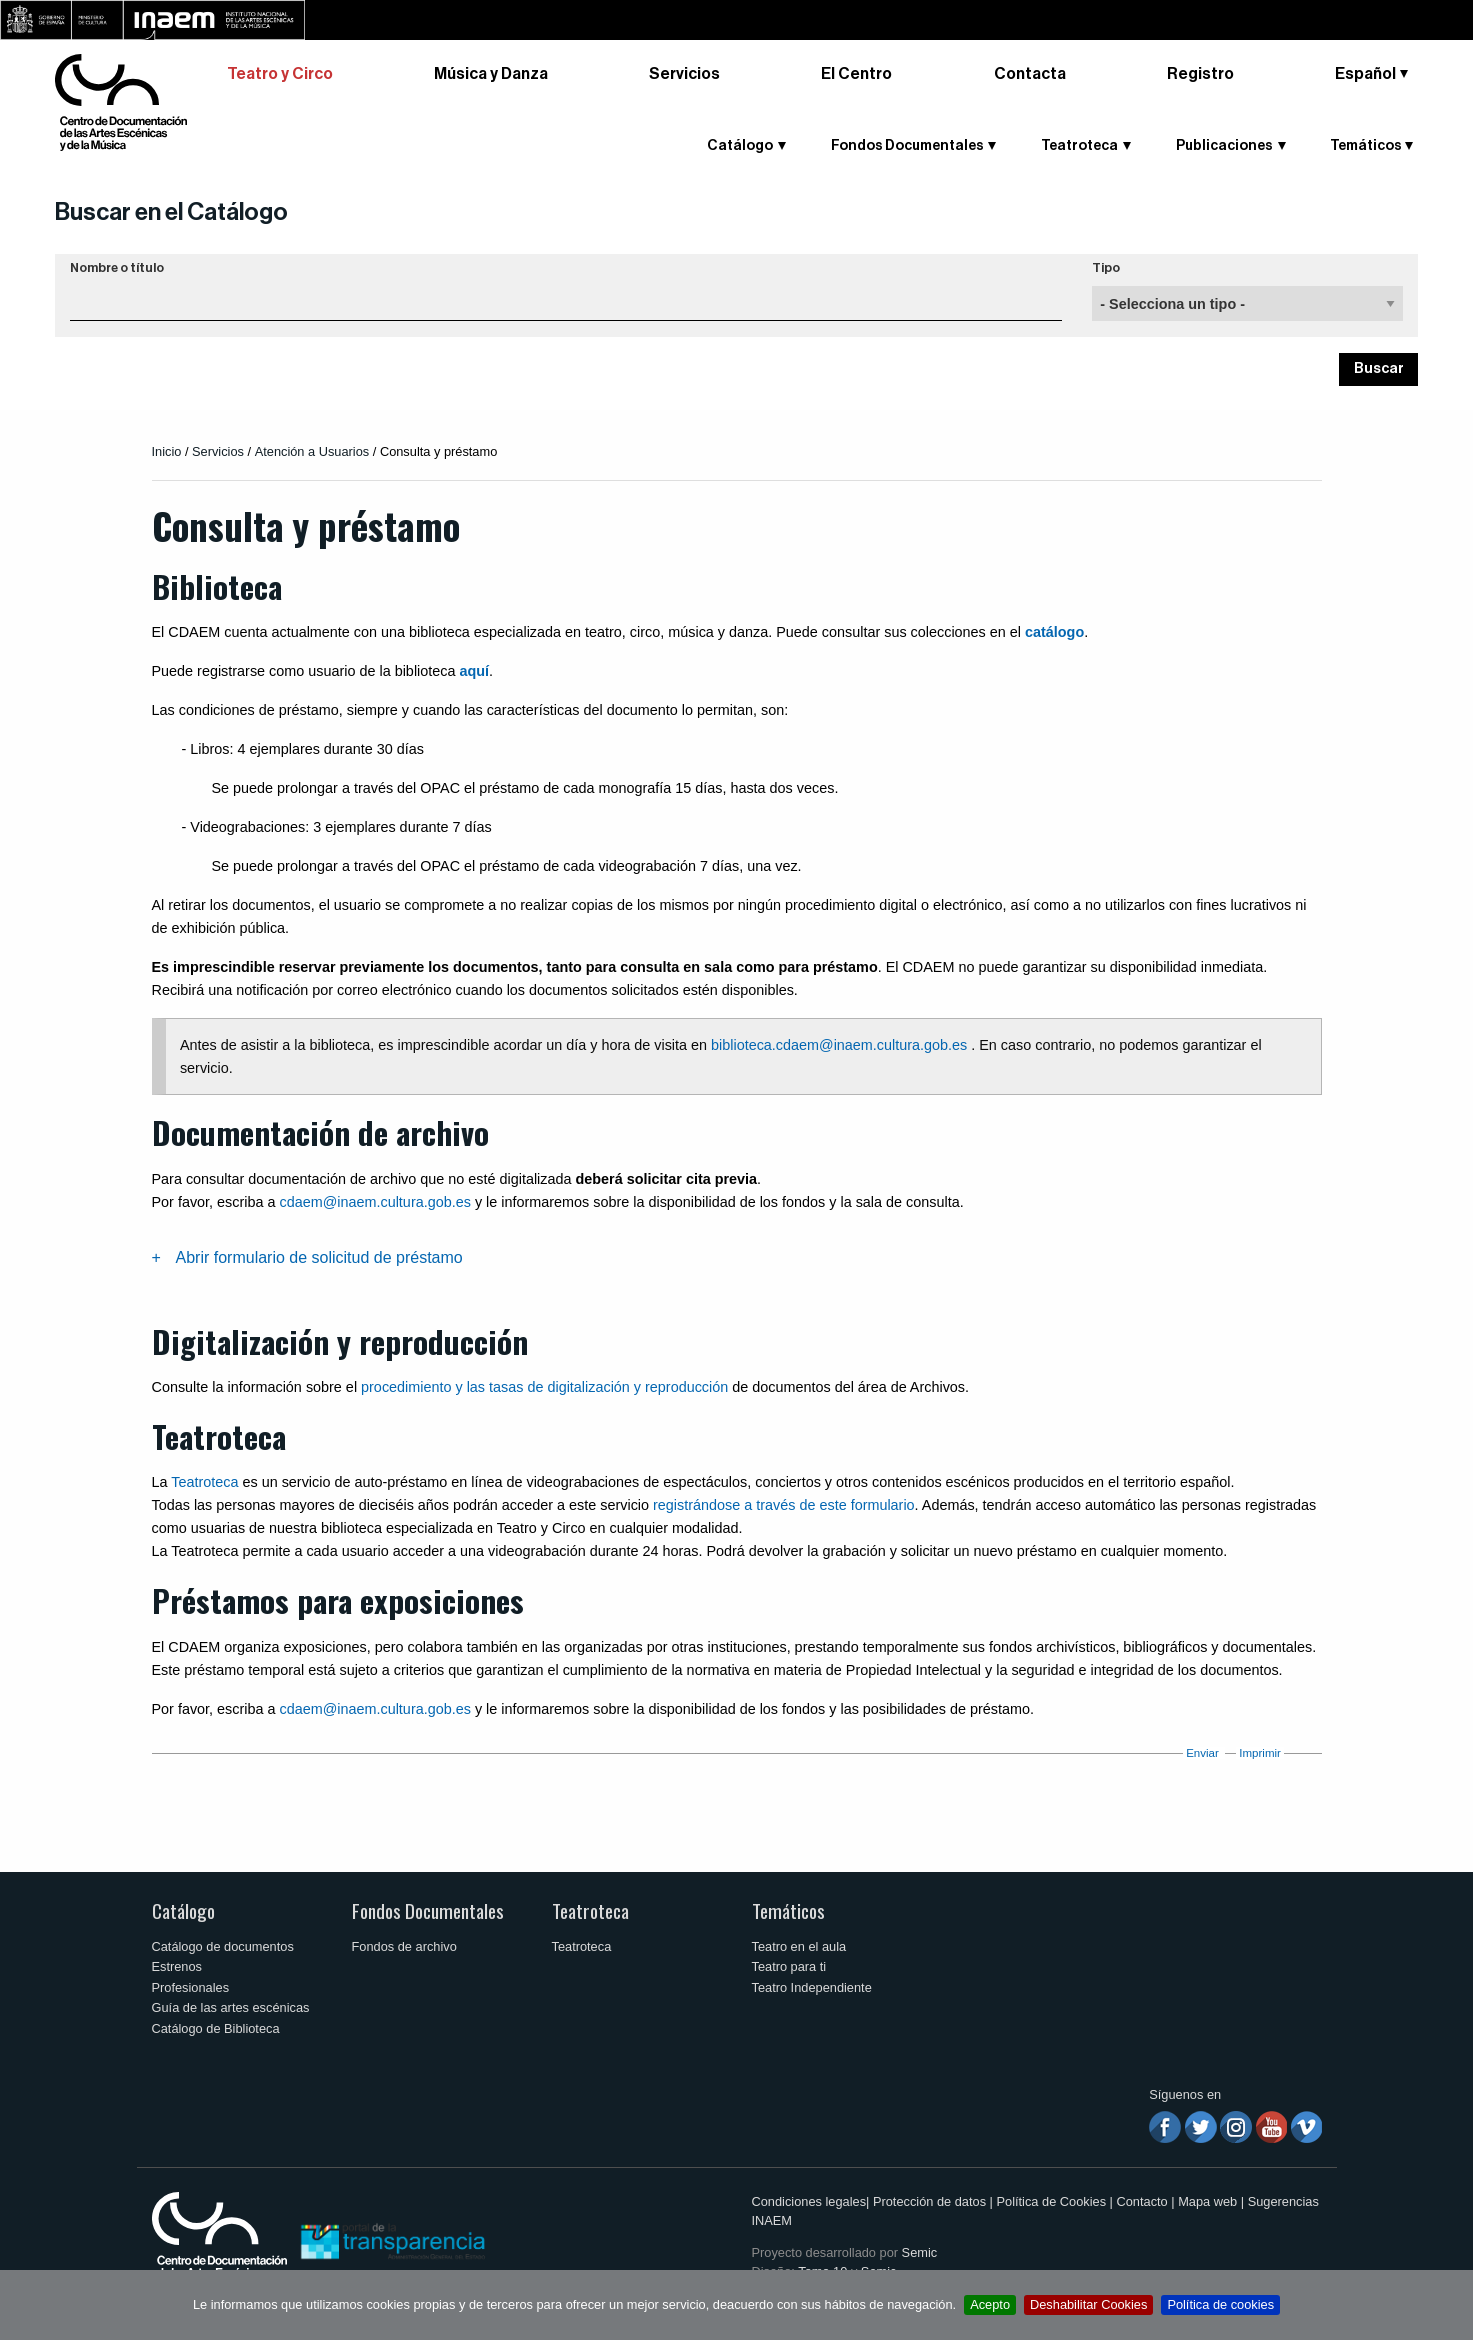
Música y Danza (491, 74)
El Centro (856, 74)
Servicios (684, 74)
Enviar (1202, 1753)
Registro (1200, 74)
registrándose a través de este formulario (784, 1505)
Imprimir (1260, 1753)
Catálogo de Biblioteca (216, 2028)
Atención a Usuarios (312, 451)
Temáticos (1366, 146)
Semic (920, 2252)
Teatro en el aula (799, 1946)
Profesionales (191, 1987)
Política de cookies (1220, 2304)
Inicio (167, 451)
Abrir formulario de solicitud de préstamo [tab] (319, 1257)
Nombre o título (117, 268)
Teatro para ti (789, 1966)
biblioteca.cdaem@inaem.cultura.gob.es (839, 1045)
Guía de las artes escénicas (231, 2007)
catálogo (1054, 632)
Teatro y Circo (280, 74)
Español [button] (1365, 74)
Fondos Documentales (907, 146)
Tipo (1106, 268)
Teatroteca (1079, 146)
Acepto (990, 2304)
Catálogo (740, 146)
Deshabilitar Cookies (1088, 2304)
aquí (474, 671)
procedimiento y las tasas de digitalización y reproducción (544, 1387)
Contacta (1030, 74)
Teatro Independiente (812, 1987)
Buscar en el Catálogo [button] (171, 212)
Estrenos (177, 1966)
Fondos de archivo (404, 1946)
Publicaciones (1224, 146)
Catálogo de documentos (223, 1946)
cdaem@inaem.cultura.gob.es (374, 1202)
